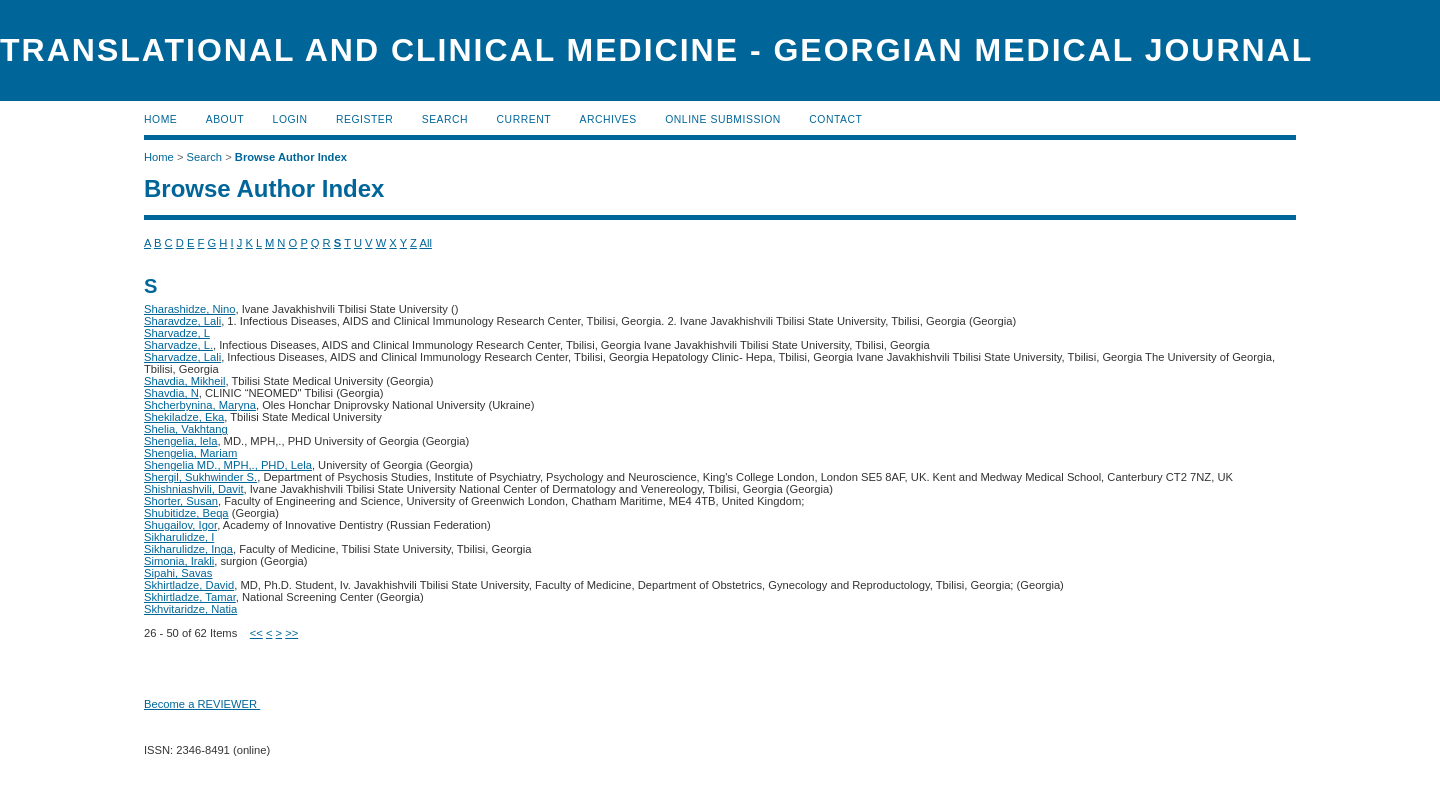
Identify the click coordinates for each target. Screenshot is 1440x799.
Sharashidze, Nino (189, 309)
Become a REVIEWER (202, 704)
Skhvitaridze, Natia (190, 609)
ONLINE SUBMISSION (723, 119)
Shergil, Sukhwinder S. (200, 477)
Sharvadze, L (177, 333)
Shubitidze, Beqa (186, 513)
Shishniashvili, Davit (194, 489)
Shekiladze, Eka (184, 417)
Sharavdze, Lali (182, 321)
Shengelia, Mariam (190, 453)
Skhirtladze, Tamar (190, 597)
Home (160, 119)
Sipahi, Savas (178, 573)
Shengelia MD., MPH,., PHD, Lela (228, 465)
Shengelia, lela (180, 441)
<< (256, 633)
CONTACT (835, 119)
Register (364, 119)
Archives (607, 119)
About (225, 119)
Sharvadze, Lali (182, 357)
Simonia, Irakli (179, 561)
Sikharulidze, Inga (188, 549)
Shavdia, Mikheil (184, 381)
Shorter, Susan (181, 501)
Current (524, 119)
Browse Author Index (291, 157)
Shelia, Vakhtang (186, 429)
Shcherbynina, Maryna (200, 405)
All (425, 243)
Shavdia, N (171, 393)
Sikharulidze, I (179, 537)
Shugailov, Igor (180, 525)
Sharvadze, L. (178, 345)
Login (290, 119)
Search (445, 119)
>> (291, 633)
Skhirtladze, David (189, 585)
